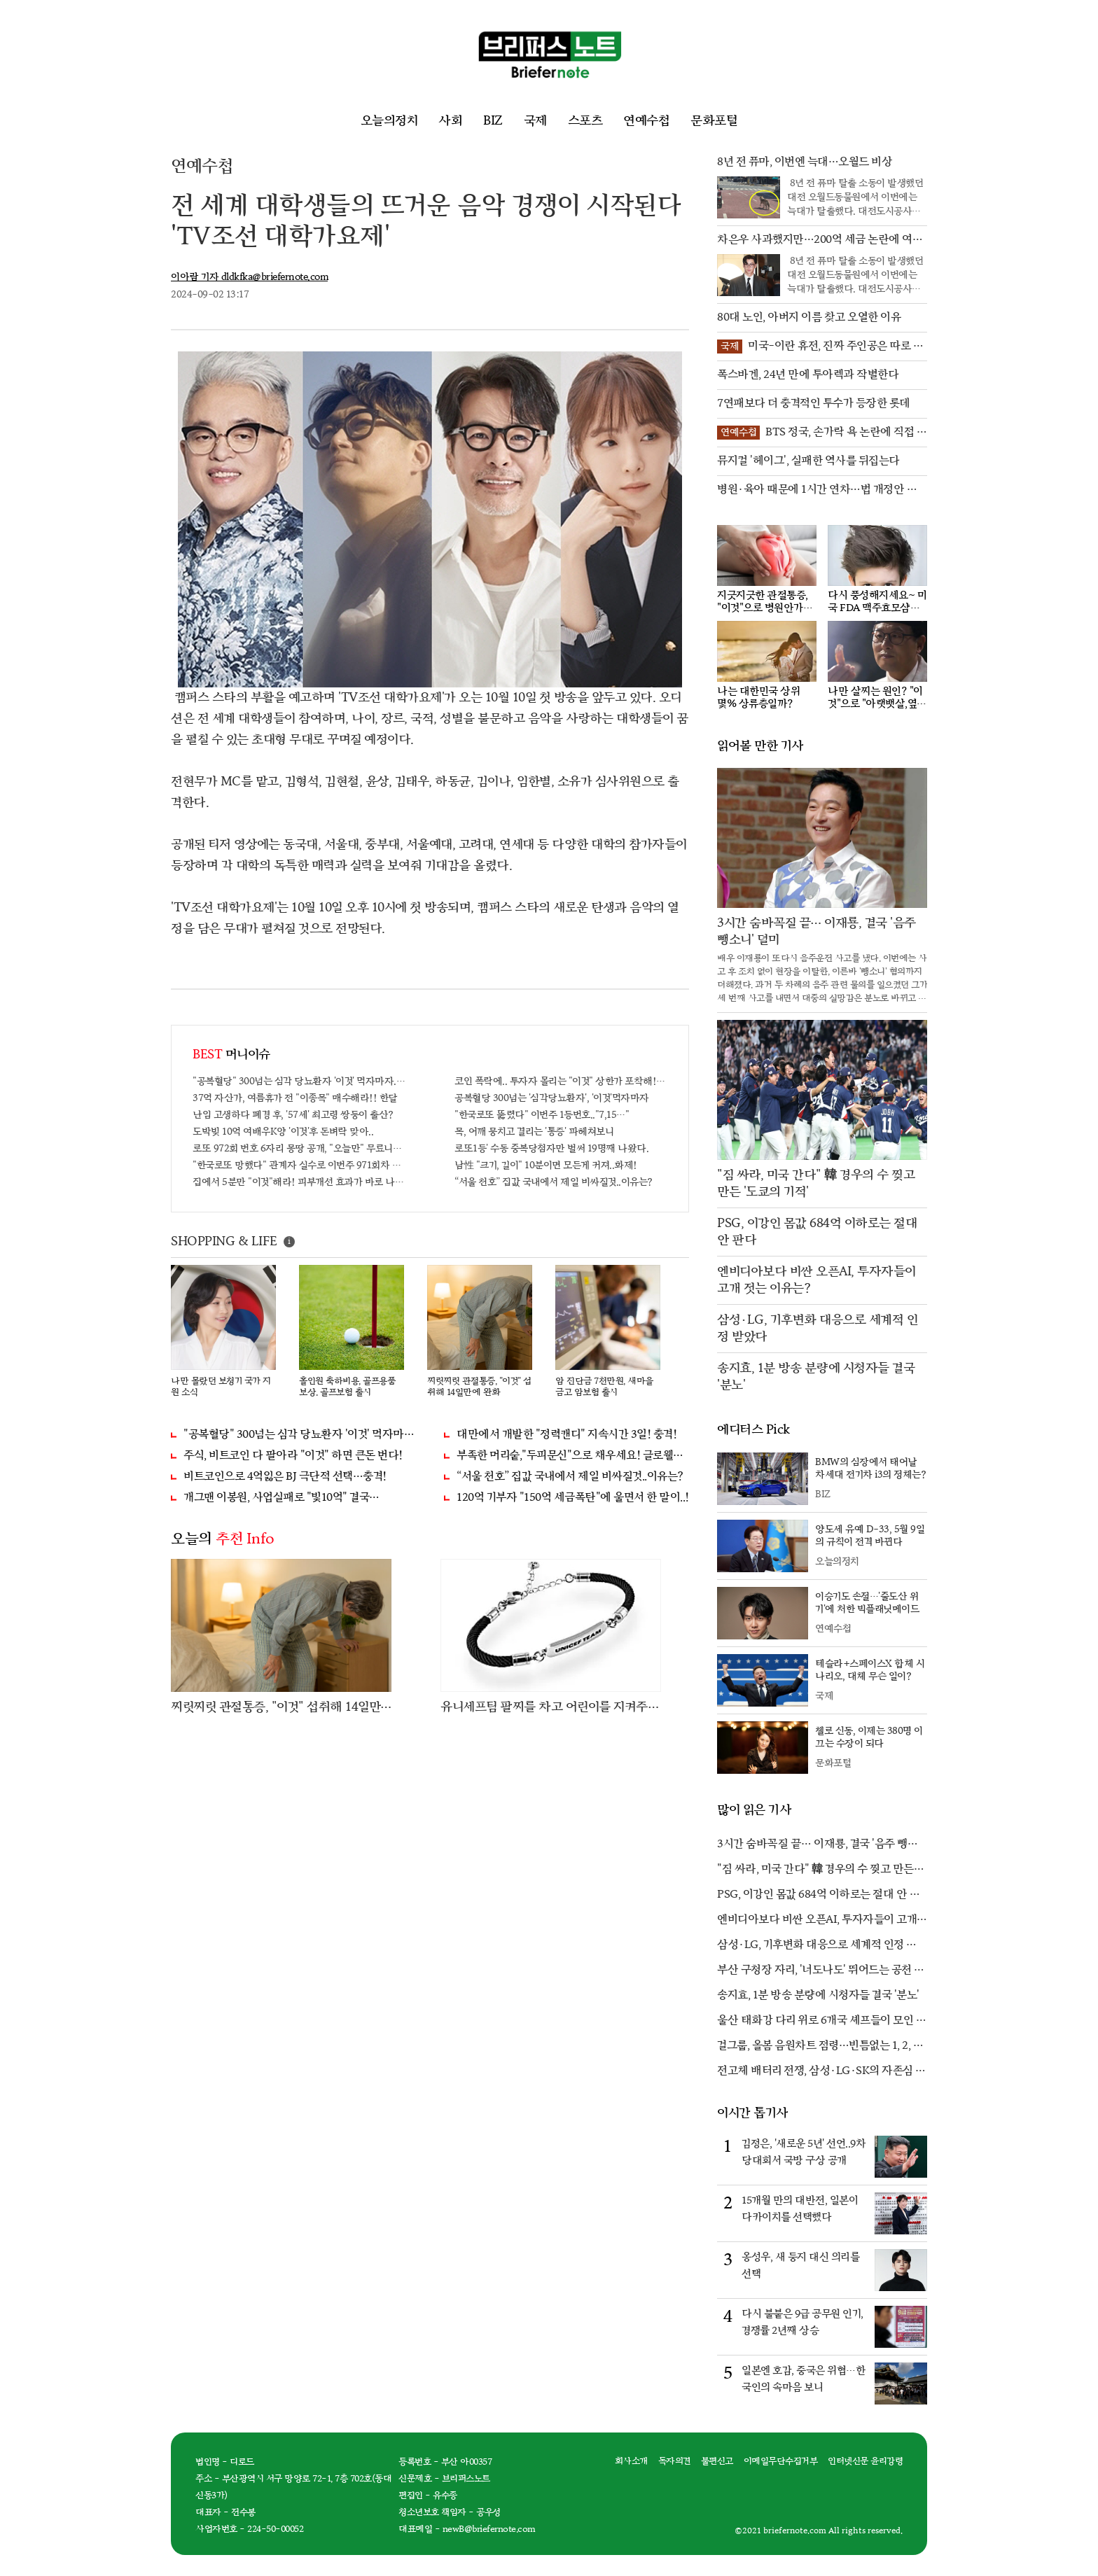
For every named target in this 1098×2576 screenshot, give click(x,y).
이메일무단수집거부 (781, 2461)
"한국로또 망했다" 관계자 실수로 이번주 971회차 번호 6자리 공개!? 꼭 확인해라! (299, 1165)
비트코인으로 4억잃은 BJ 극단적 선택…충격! (285, 1476)
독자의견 (674, 2461)
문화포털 (713, 120)
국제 (535, 120)
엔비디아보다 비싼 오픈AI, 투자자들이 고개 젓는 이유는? (817, 1920)
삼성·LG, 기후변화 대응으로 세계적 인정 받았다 (817, 1946)
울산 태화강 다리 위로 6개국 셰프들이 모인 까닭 (821, 2021)
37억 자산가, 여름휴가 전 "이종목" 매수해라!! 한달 (295, 1098)
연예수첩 (646, 120)
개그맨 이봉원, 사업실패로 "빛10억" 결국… (281, 1497)
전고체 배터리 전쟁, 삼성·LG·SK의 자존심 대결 (821, 2072)
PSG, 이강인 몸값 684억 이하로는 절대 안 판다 (818, 1895)
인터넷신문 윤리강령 (865, 2461)
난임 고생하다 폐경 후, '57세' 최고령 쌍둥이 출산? (293, 1115)
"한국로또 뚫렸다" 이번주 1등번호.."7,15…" (541, 1115)
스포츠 (585, 120)
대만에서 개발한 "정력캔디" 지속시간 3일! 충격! (566, 1434)
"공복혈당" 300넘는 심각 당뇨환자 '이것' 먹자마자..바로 (299, 1081)
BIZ (493, 120)
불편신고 (717, 2461)
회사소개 (631, 2461)
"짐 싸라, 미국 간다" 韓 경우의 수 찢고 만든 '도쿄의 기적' (815, 1870)
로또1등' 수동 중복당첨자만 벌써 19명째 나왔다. (551, 1148)
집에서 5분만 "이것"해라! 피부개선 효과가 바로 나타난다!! (299, 1182)
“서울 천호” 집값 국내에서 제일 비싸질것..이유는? (553, 1182)
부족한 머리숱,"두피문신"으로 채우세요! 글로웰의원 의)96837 (573, 1455)
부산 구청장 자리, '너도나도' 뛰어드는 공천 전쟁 (820, 1971)
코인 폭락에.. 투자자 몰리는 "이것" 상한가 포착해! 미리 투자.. (560, 1081)
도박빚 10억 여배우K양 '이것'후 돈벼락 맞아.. (283, 1132)
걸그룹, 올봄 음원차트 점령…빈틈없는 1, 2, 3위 (818, 2046)
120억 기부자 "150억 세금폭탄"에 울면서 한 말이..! (573, 1497)
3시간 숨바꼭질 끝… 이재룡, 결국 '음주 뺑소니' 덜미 (817, 1845)
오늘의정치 (389, 120)
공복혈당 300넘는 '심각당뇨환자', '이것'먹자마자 (551, 1098)
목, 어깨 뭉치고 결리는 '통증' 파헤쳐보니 (533, 1132)
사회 (450, 120)
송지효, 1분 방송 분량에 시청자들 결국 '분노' (818, 1995)
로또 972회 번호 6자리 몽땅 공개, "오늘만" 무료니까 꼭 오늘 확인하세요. (299, 1148)
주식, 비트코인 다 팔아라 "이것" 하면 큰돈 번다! (293, 1455)
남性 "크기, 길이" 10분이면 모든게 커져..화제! (545, 1165)
